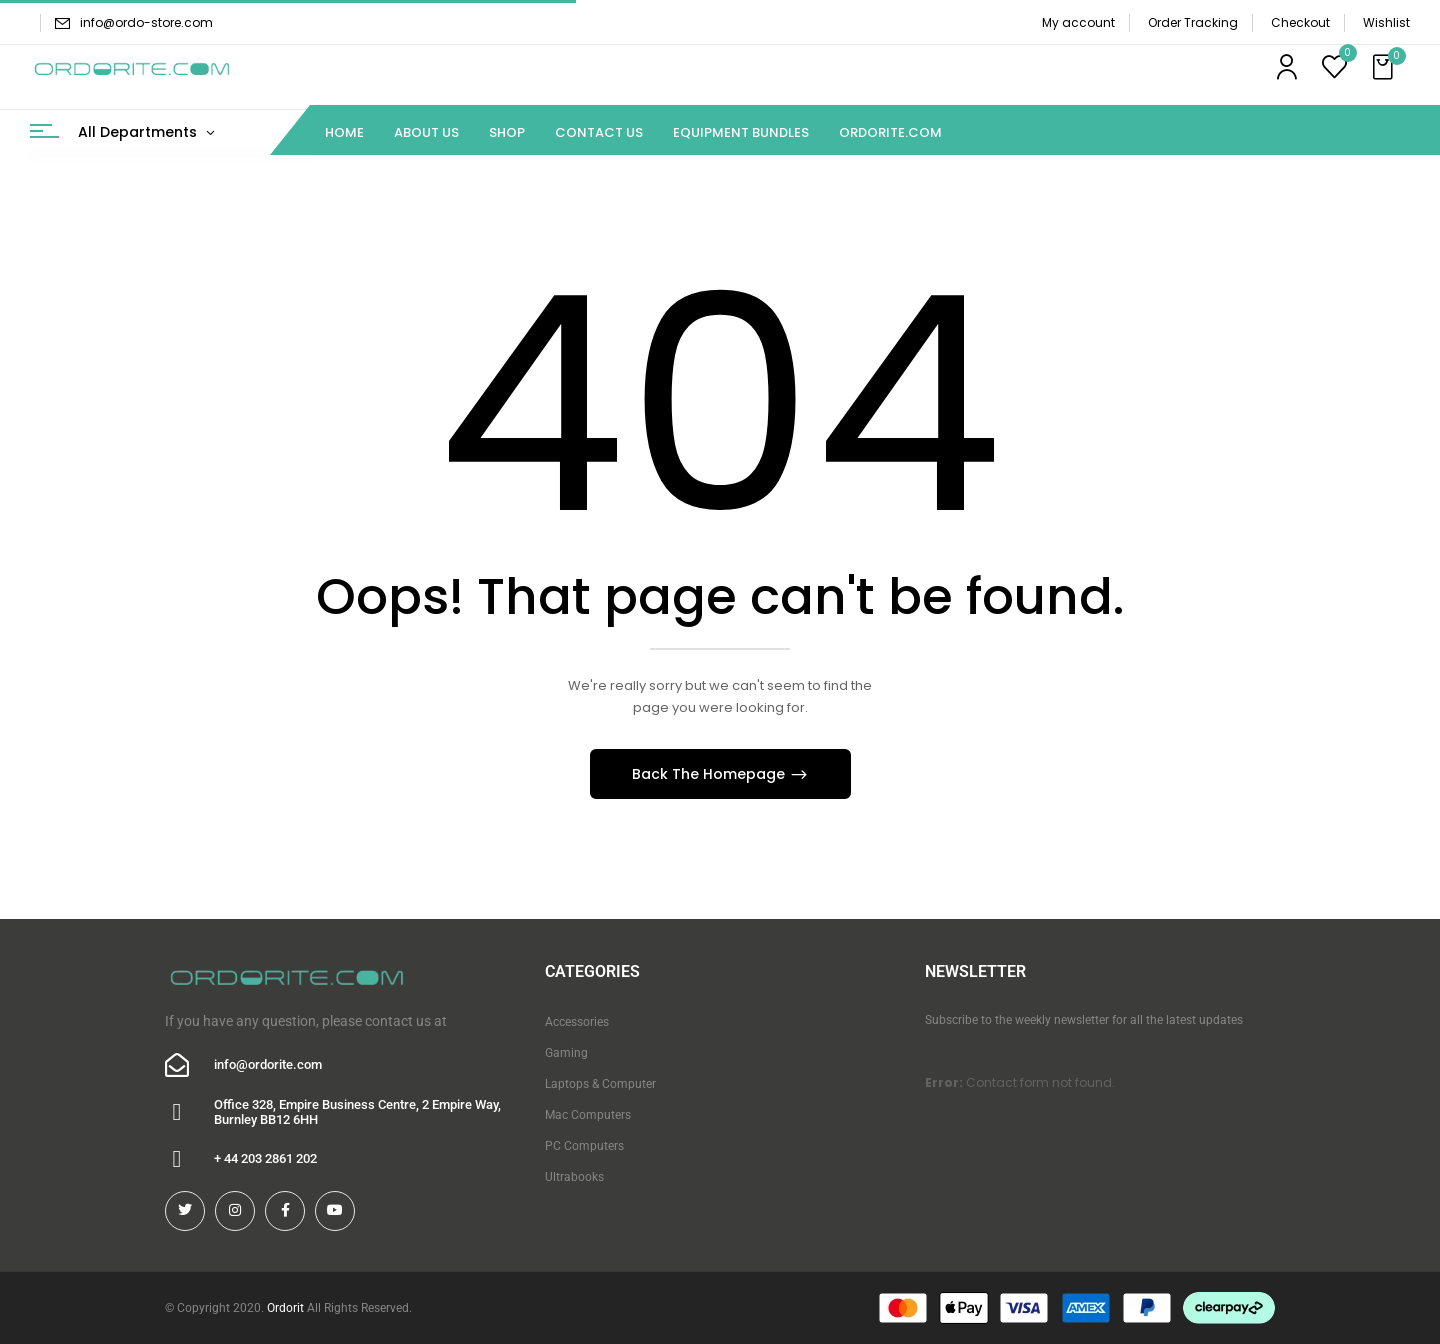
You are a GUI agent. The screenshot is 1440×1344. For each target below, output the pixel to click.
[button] (1385, 68)
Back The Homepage (710, 774)
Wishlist (1386, 22)
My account (1078, 22)
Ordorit (285, 1308)
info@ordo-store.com (146, 22)
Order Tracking (1193, 22)
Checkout (1300, 22)
